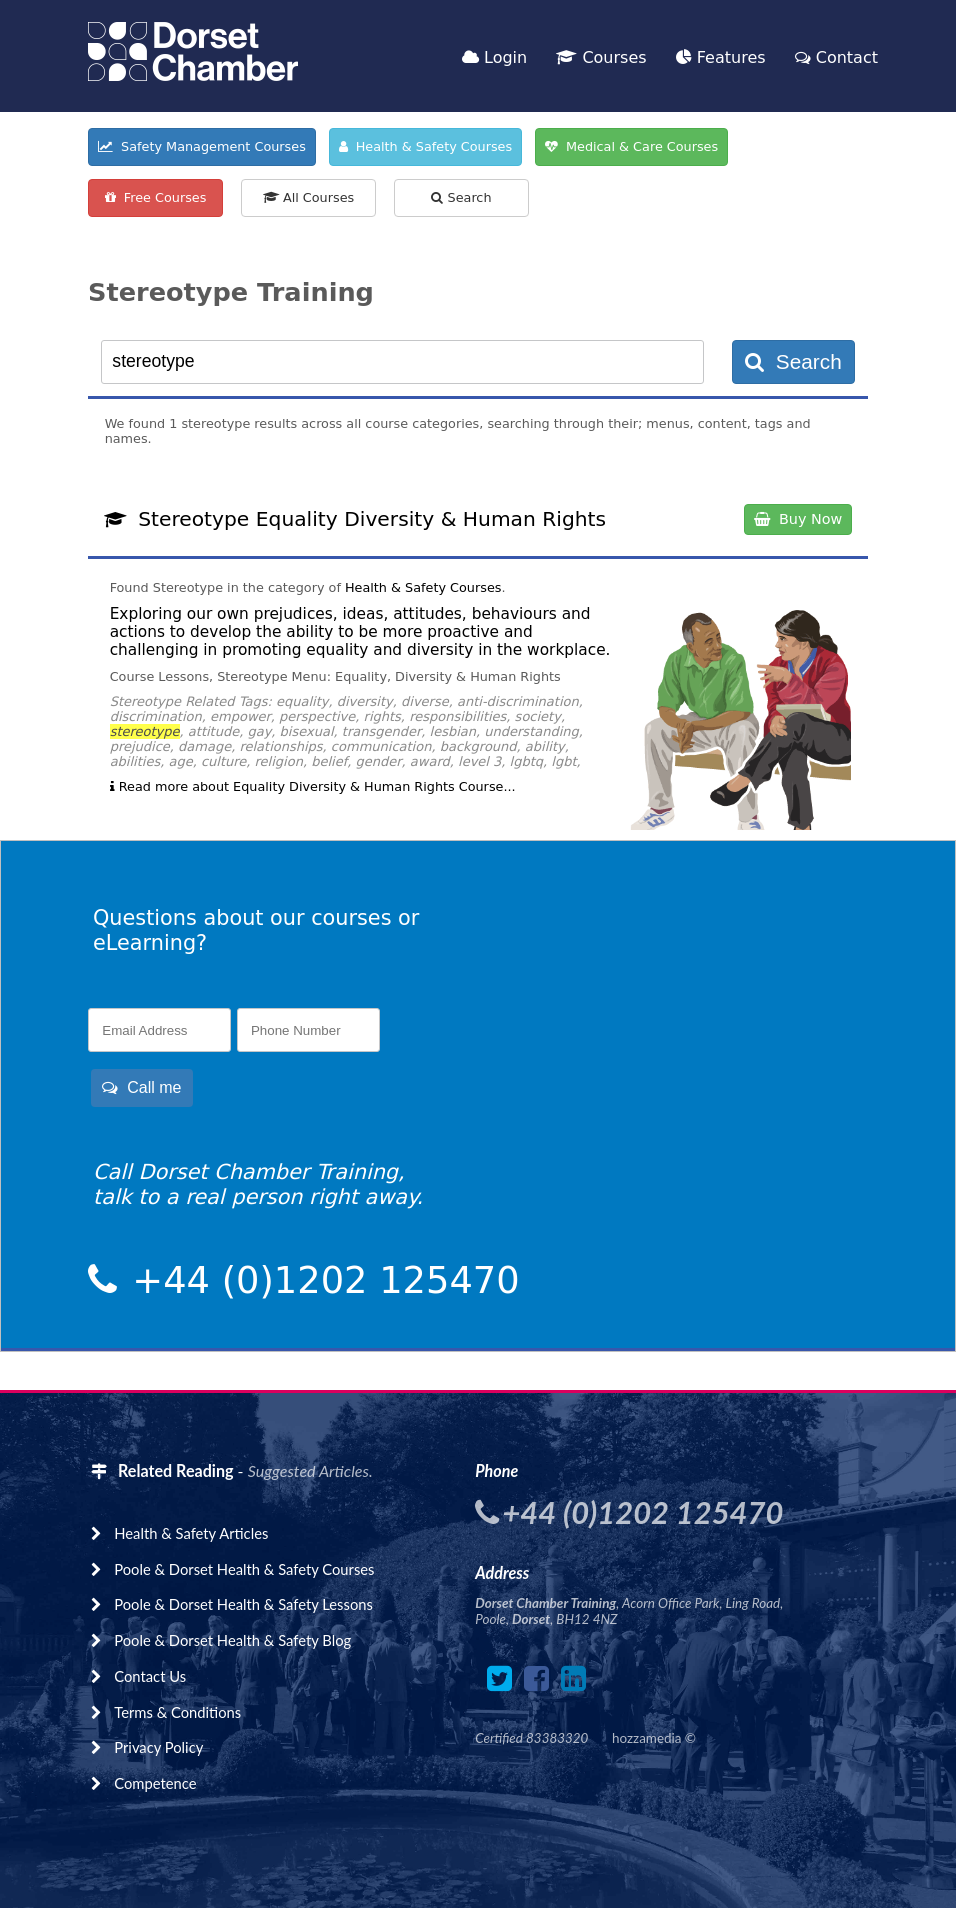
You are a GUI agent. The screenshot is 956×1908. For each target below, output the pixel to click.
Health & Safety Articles (191, 1533)
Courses (601, 57)
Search (461, 197)
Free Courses (156, 197)
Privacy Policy (158, 1747)
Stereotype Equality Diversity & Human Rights (372, 519)
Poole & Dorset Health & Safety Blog (232, 1640)
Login (494, 57)
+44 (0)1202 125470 (320, 1280)
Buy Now (798, 519)
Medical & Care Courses (631, 146)
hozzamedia (646, 1738)
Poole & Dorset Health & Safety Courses (244, 1569)
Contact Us (150, 1676)
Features (721, 57)
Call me (141, 1087)
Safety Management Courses (202, 146)
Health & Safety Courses (426, 146)
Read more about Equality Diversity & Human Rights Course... (313, 786)
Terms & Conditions (177, 1712)
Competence (155, 1783)
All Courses (308, 197)
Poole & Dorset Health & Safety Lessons (243, 1604)
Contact (836, 57)
